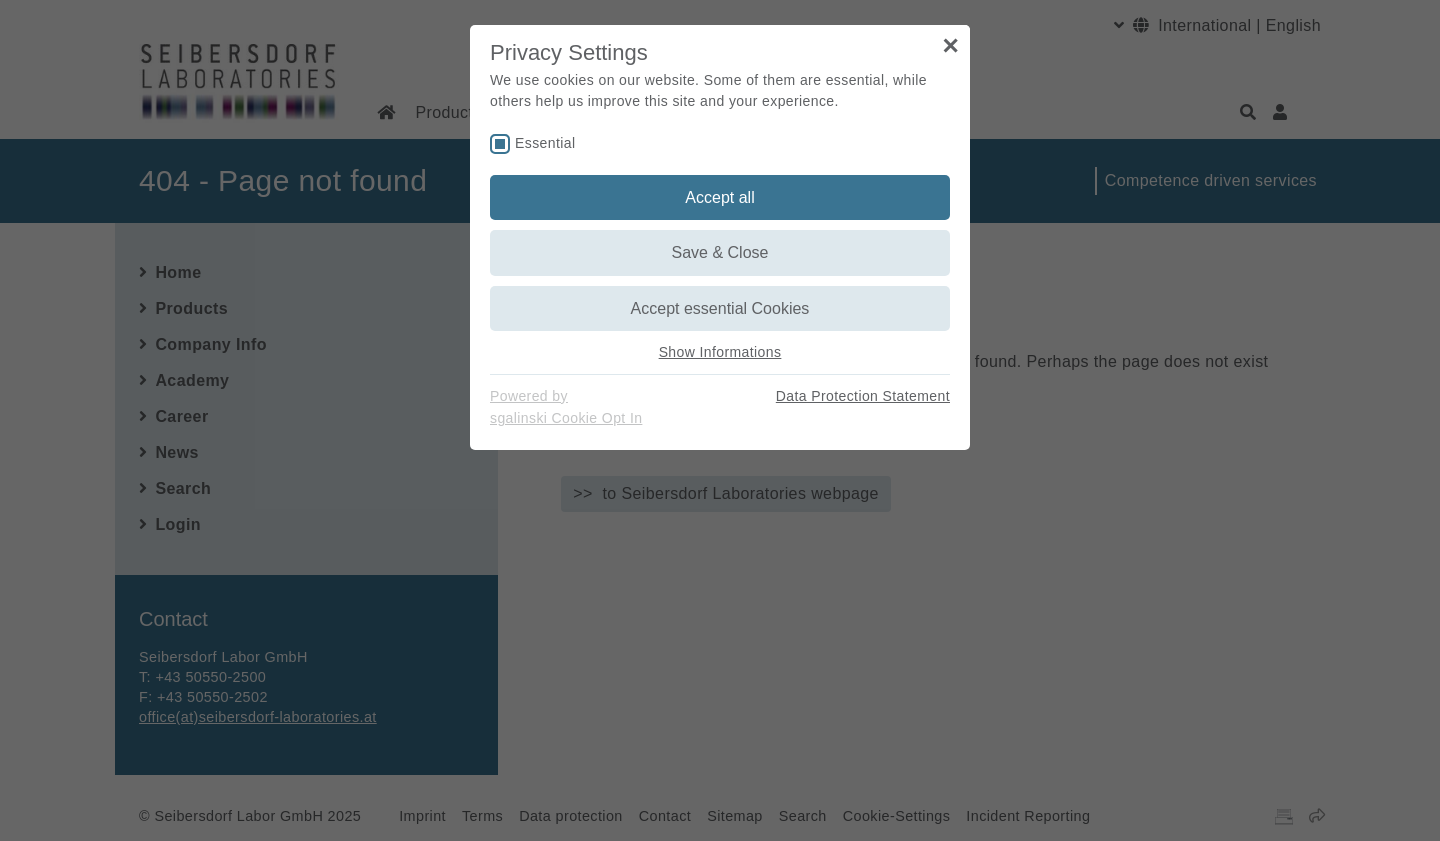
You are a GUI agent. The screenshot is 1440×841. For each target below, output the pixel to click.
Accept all (719, 197)
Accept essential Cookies (720, 308)
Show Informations (720, 352)
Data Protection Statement (863, 396)
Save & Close (720, 252)
